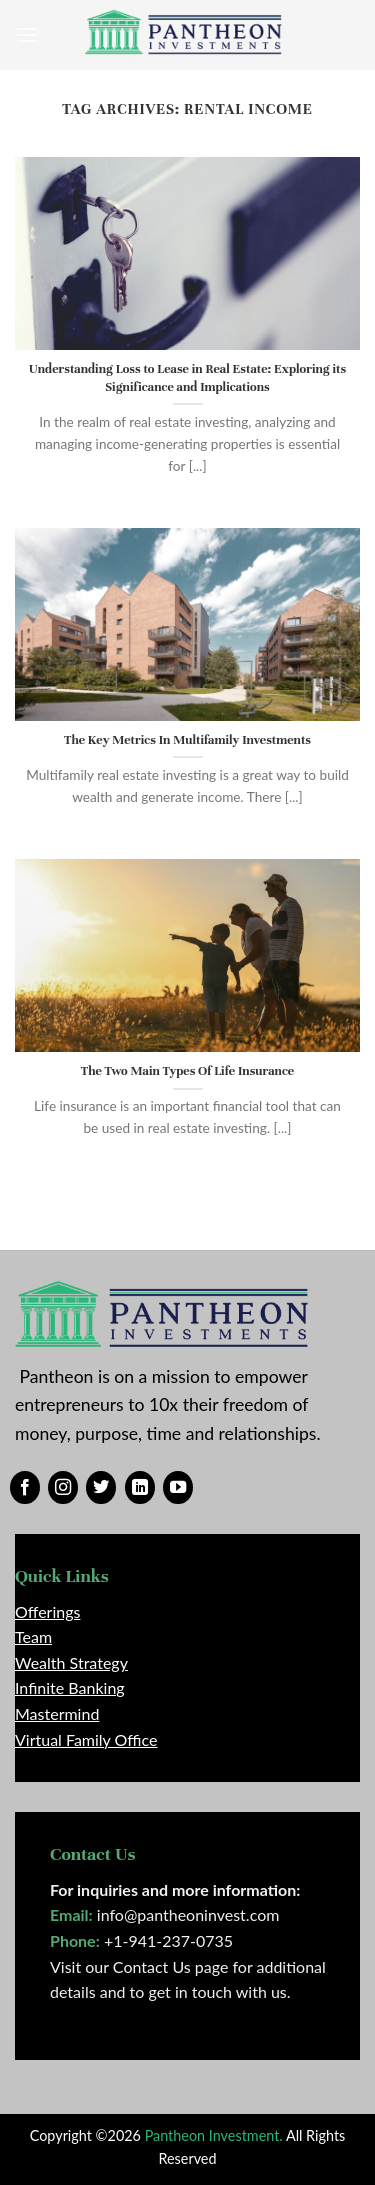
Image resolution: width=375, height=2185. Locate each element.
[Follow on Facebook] (25, 1488)
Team (33, 1636)
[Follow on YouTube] (178, 1488)
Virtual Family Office (86, 1739)
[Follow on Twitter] (101, 1488)
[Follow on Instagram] (63, 1488)
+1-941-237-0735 (168, 1940)
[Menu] (27, 34)
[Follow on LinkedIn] (140, 1488)
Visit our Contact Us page (139, 1966)
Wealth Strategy (71, 1662)
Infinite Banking (70, 1687)
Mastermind (57, 1713)
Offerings (47, 1611)
